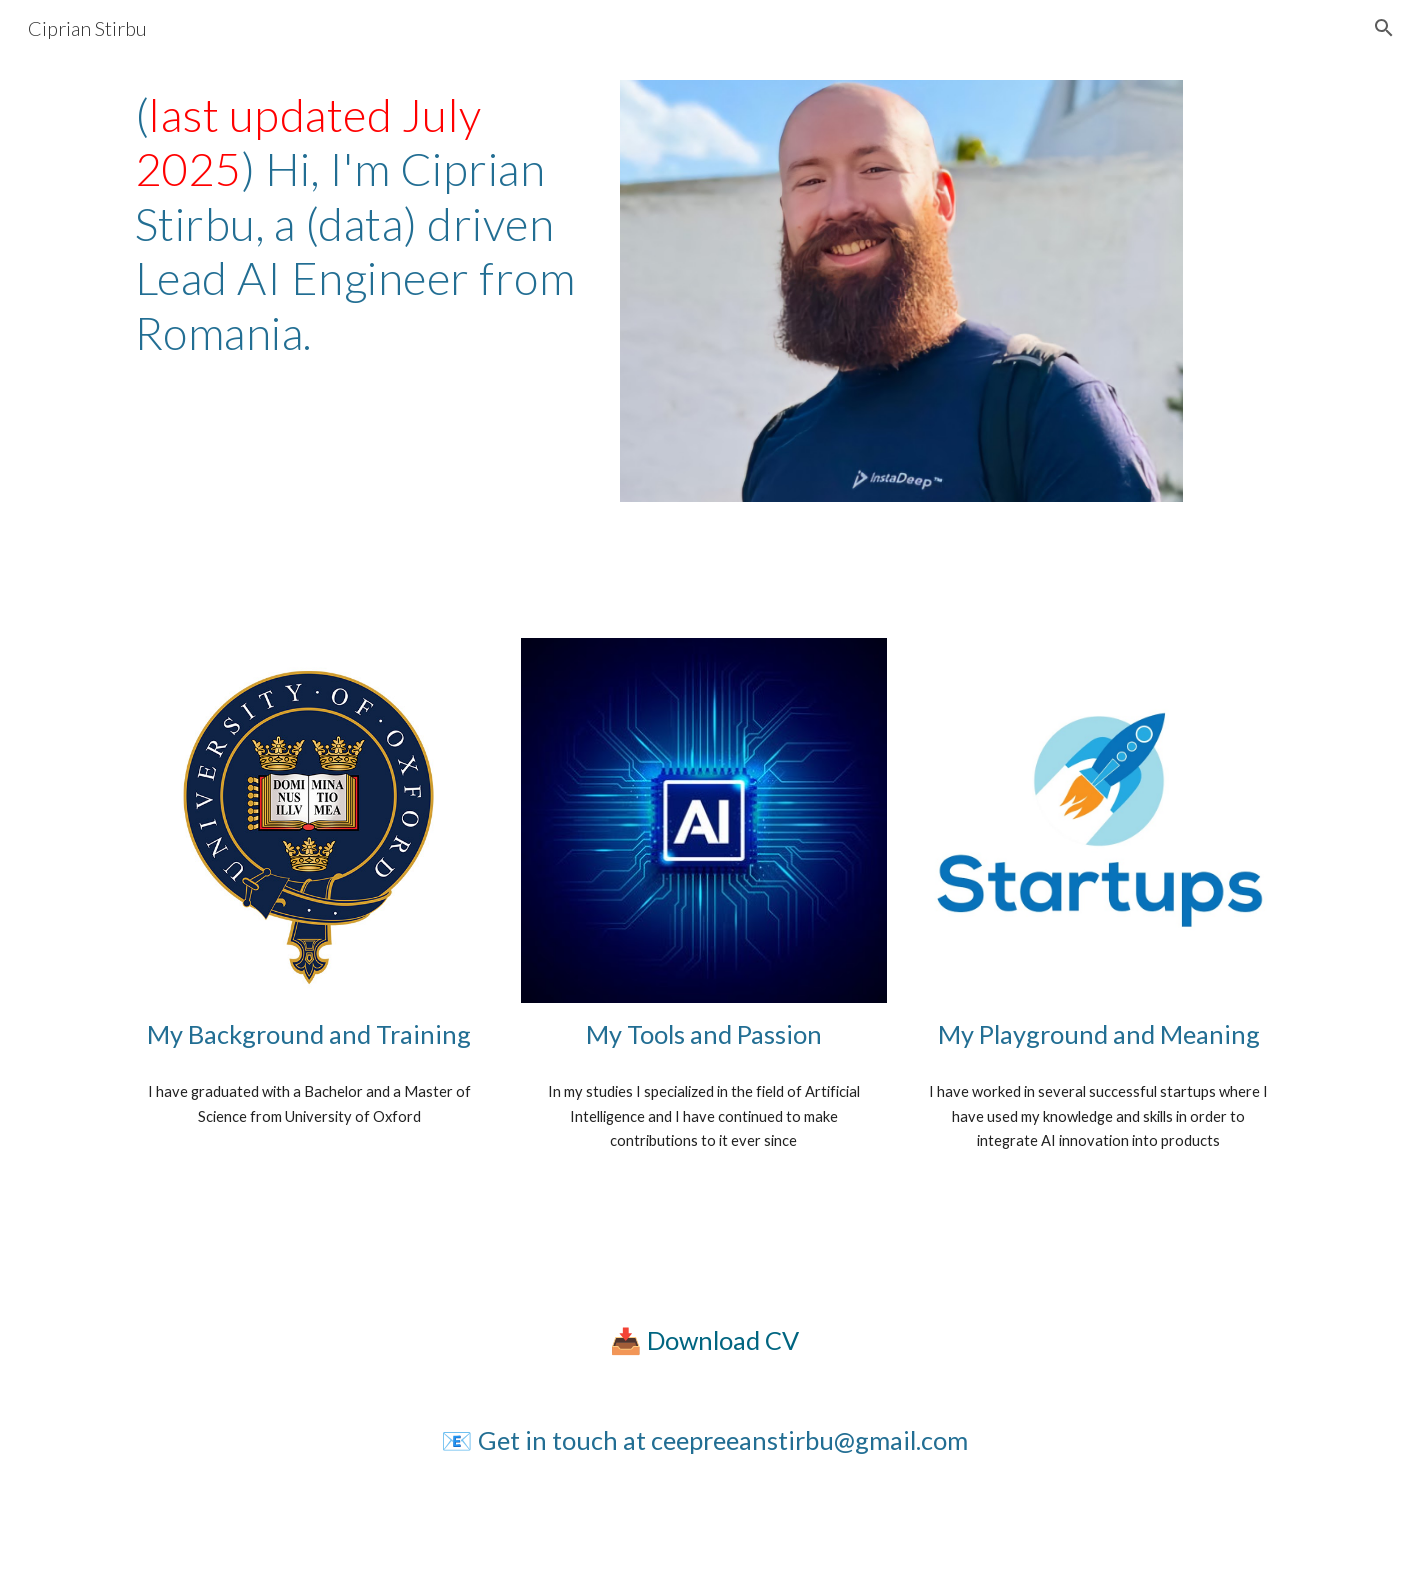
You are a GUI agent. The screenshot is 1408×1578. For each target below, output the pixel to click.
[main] (359, 224)
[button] (1384, 28)
